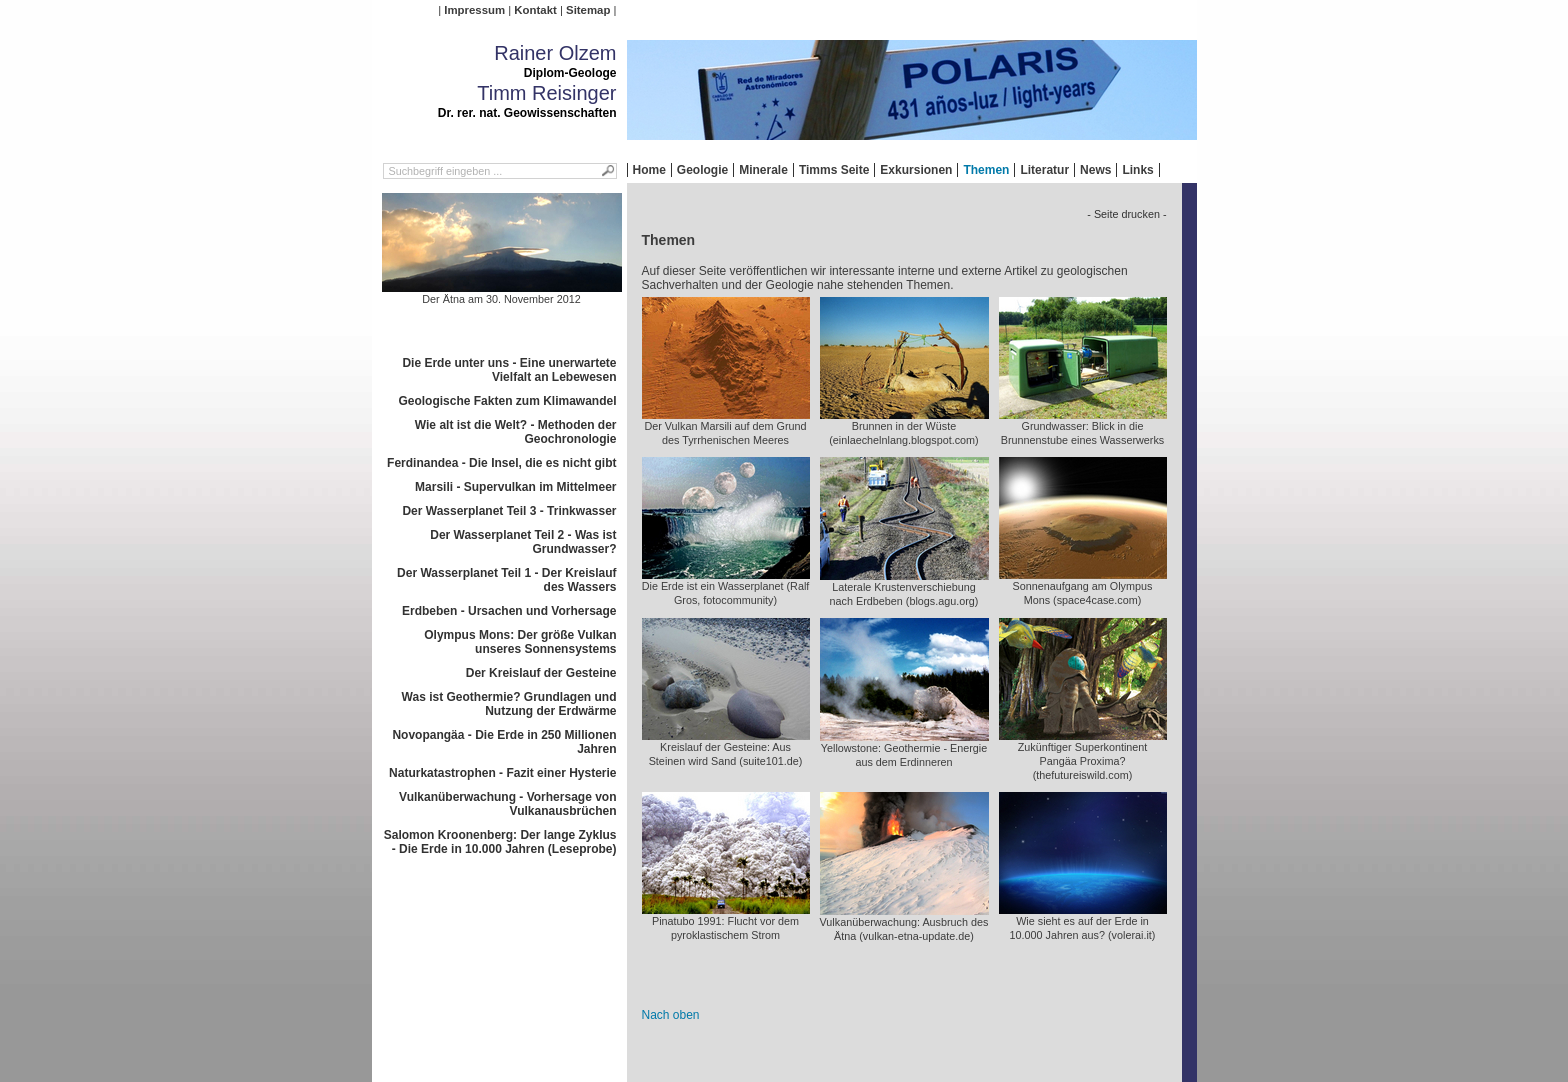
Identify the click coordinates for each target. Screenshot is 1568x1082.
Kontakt (535, 10)
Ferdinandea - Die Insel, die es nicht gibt (501, 463)
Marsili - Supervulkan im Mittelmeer (515, 487)
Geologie (702, 170)
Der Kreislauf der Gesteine (541, 673)
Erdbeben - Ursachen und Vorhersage (509, 611)
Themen (986, 170)
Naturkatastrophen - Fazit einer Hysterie (502, 773)
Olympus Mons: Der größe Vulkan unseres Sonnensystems (520, 642)
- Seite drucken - (1126, 214)
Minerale (763, 170)
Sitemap (588, 10)
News (1095, 170)
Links (1137, 170)
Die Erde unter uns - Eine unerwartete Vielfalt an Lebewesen (509, 370)
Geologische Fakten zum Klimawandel (507, 401)
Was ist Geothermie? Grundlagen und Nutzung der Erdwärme (509, 704)
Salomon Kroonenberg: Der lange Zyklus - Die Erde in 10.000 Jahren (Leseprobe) (500, 842)
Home (649, 170)
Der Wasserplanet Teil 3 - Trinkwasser (509, 511)
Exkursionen (916, 170)
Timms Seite (834, 170)
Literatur (1044, 170)
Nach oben (671, 1015)
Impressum (474, 10)
